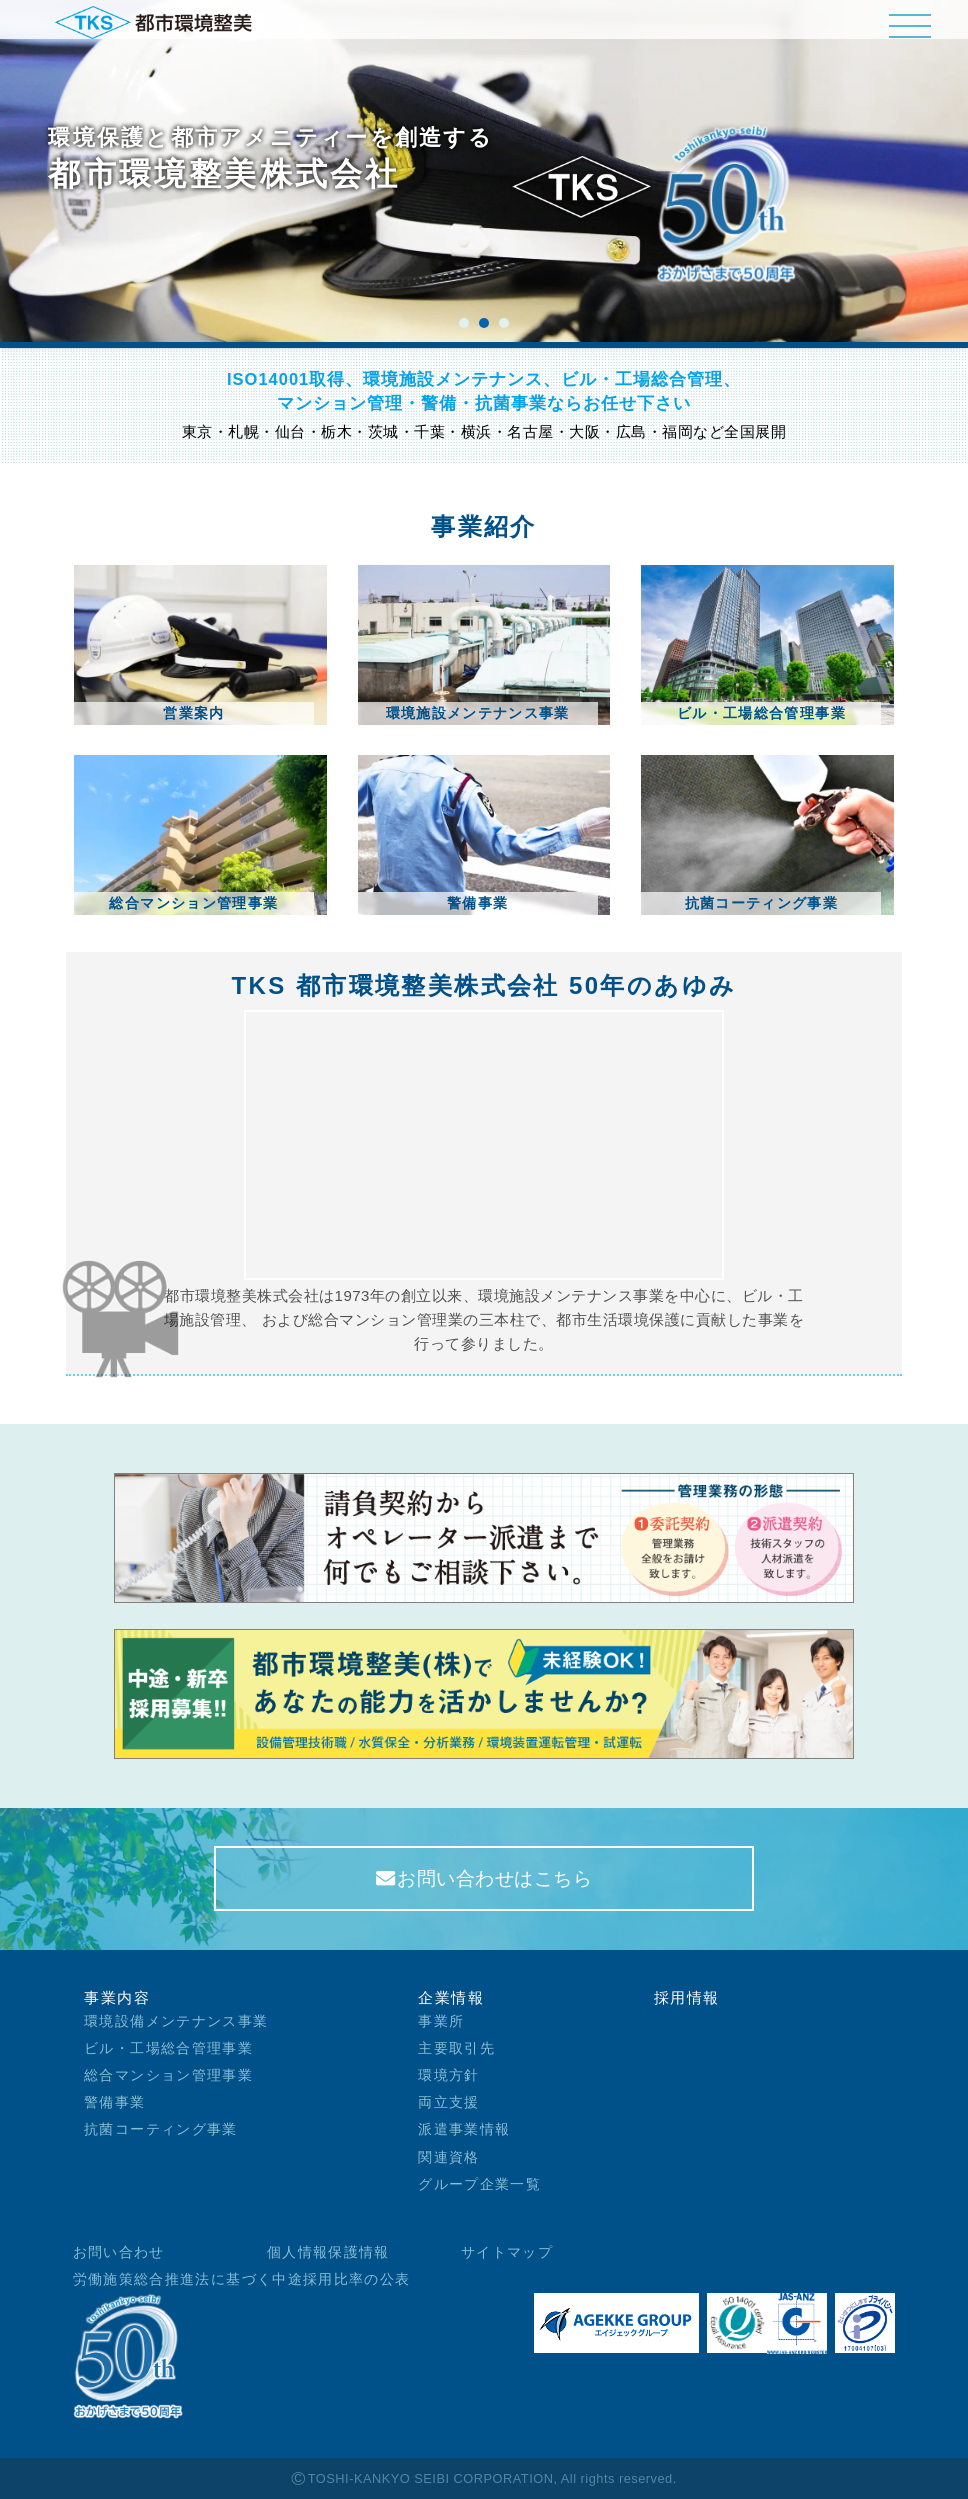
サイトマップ (507, 2252)
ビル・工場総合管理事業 (168, 2048)
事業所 (441, 2021)
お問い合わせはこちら (484, 1878)
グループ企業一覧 (479, 2184)
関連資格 (448, 2157)
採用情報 (687, 1997)
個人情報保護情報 (328, 2252)
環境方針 (448, 2075)
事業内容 (117, 1997)
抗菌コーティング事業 (161, 2129)
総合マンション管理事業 (168, 2075)
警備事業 (114, 2102)
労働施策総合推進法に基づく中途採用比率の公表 (242, 2279)
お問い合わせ (119, 2252)
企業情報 (451, 1997)
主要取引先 (456, 2048)
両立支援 (448, 2102)
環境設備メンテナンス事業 (176, 2021)
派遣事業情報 (464, 2129)
